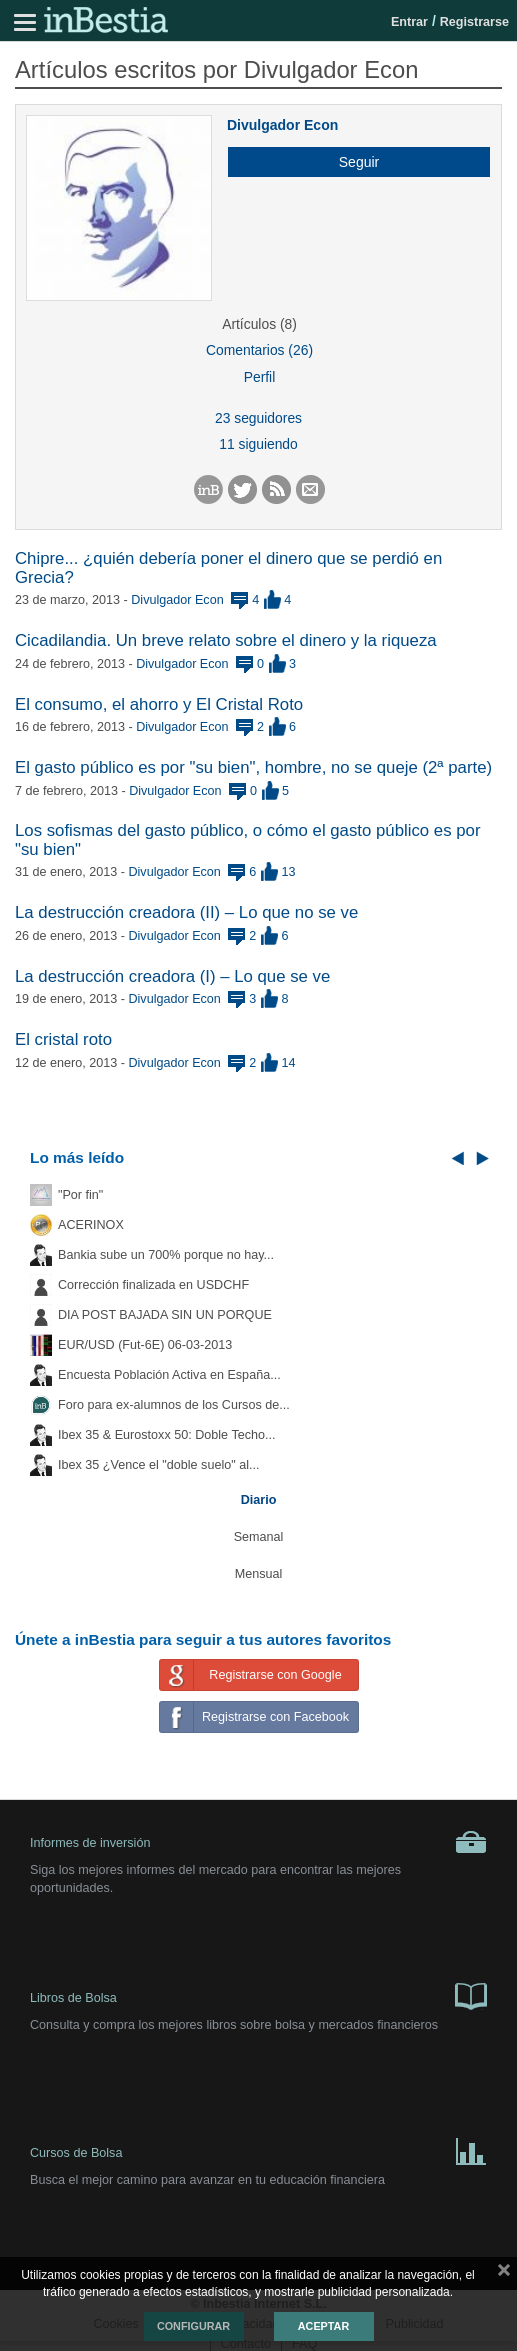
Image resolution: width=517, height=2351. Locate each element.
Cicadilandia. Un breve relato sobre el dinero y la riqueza (226, 640)
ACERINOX (91, 1225)
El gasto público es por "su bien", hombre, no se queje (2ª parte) (253, 767)
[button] (351, 162)
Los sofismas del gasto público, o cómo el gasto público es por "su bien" (247, 839)
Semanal (259, 1537)
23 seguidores (258, 418)
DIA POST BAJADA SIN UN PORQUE (165, 1315)
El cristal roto (63, 1039)
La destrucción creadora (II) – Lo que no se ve (186, 912)
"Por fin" (80, 1195)
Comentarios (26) (259, 350)
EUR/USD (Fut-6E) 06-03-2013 (145, 1345)
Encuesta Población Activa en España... (169, 1375)
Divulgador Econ (282, 125)
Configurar (193, 2326)
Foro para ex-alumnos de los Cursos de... (174, 1405)
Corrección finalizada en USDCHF (153, 1285)
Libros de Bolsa (258, 1995)
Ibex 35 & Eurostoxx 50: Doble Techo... (167, 1435)
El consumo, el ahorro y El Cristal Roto (159, 704)
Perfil (260, 377)
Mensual (259, 1574)
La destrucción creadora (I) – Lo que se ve (172, 976)
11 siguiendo (258, 444)
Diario (259, 1500)
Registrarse (474, 22)
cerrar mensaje (504, 2274)
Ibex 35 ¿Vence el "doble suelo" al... (158, 1465)
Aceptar (323, 2326)
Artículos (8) (259, 324)
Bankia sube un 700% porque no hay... (166, 1255)
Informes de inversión (258, 1842)
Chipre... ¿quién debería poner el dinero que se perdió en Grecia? (228, 567)
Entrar (409, 22)
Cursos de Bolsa (258, 2150)
